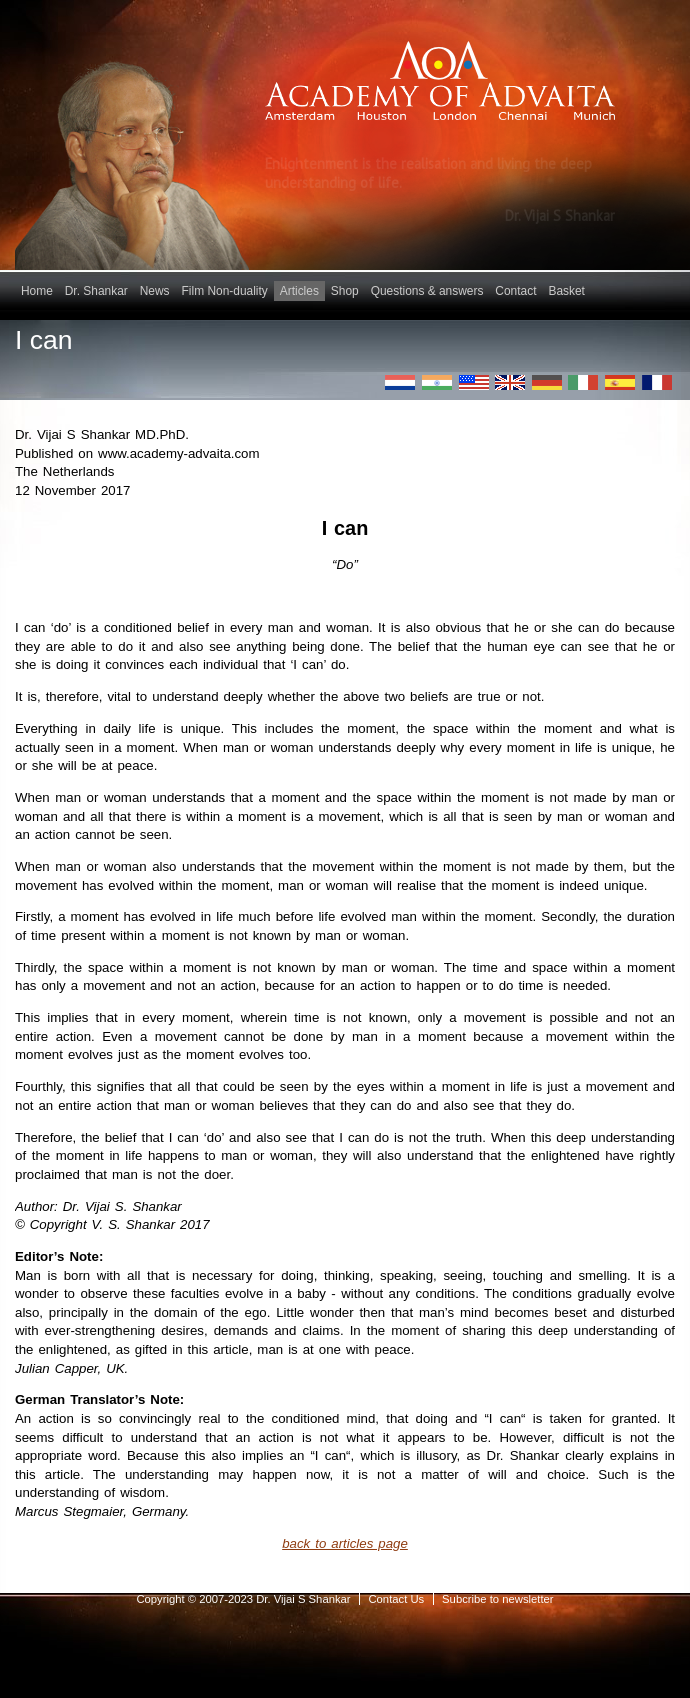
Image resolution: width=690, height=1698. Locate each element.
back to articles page (345, 1543)
